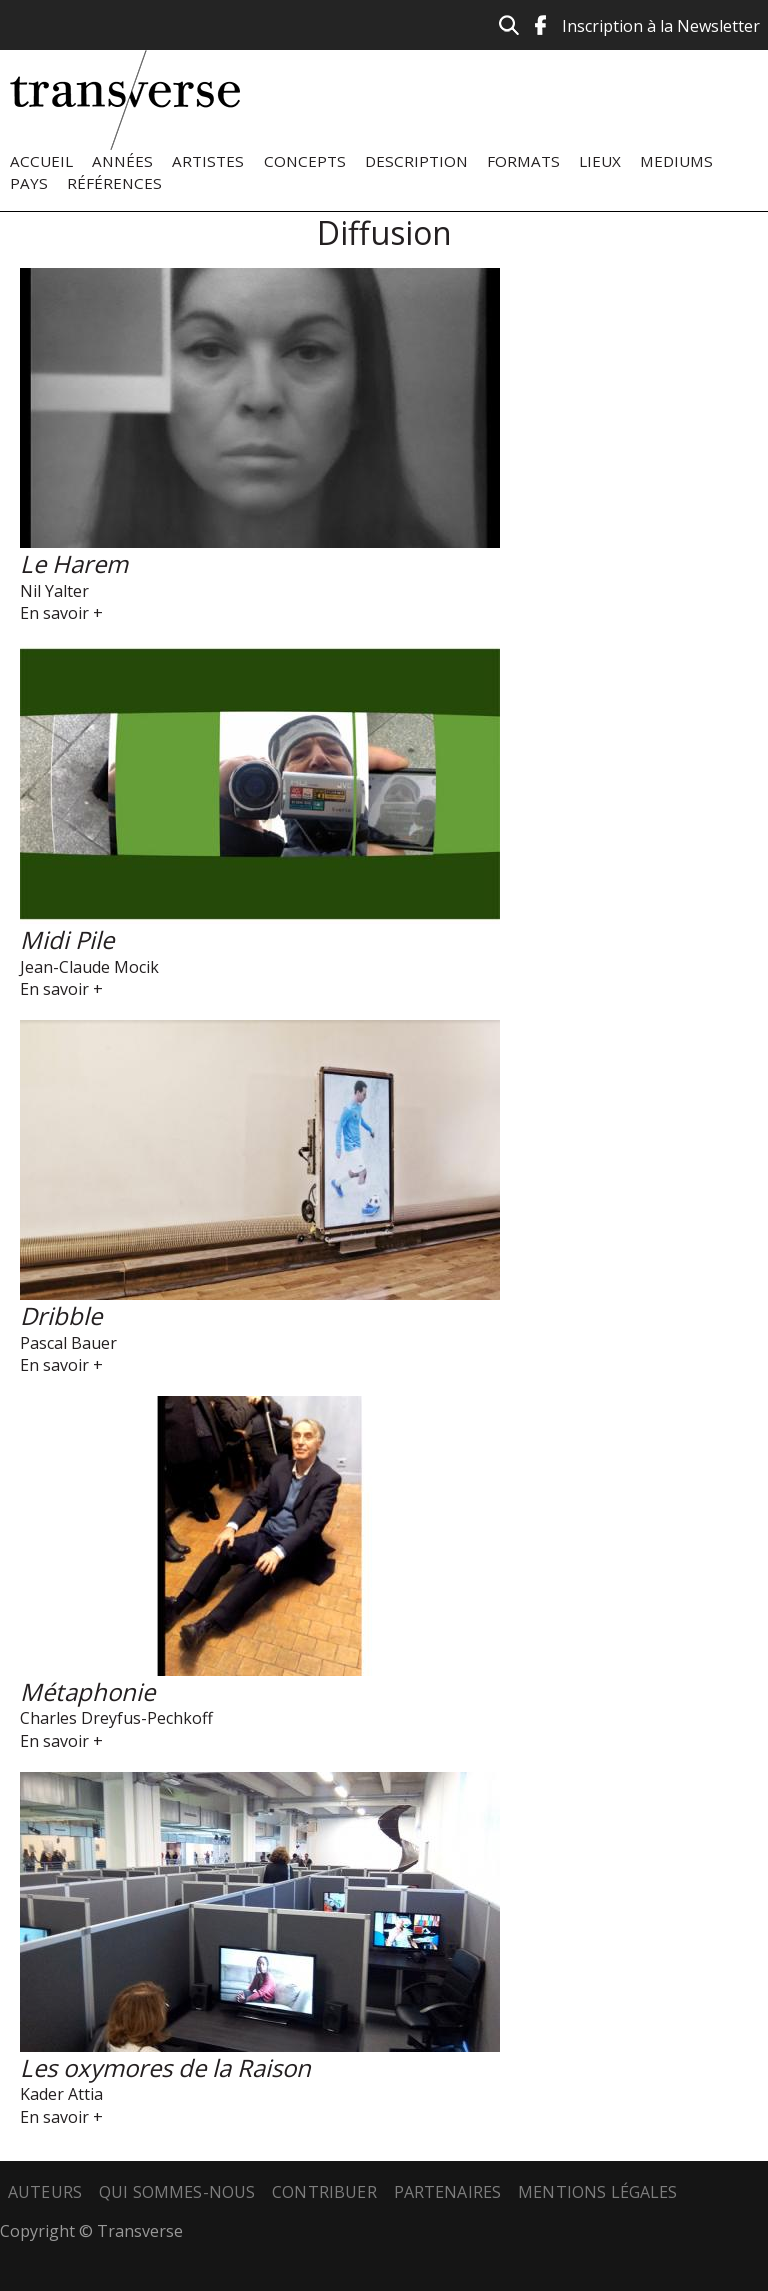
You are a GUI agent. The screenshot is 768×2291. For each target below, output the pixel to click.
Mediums (676, 161)
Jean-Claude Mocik (89, 967)
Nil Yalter (54, 591)
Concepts (305, 161)
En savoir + (61, 613)
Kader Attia (61, 2094)
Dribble (61, 1315)
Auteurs (45, 2192)
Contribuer (324, 2192)
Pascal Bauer (68, 1343)
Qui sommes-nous (177, 2192)
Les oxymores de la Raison (165, 2067)
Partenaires (448, 2192)
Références (114, 183)
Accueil (41, 161)
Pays (29, 183)
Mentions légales (598, 2192)
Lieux (600, 161)
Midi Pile (67, 939)
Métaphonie (87, 1691)
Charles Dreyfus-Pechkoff (116, 1718)
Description (416, 161)
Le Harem (74, 563)
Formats (523, 161)
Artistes (208, 161)
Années (122, 161)
